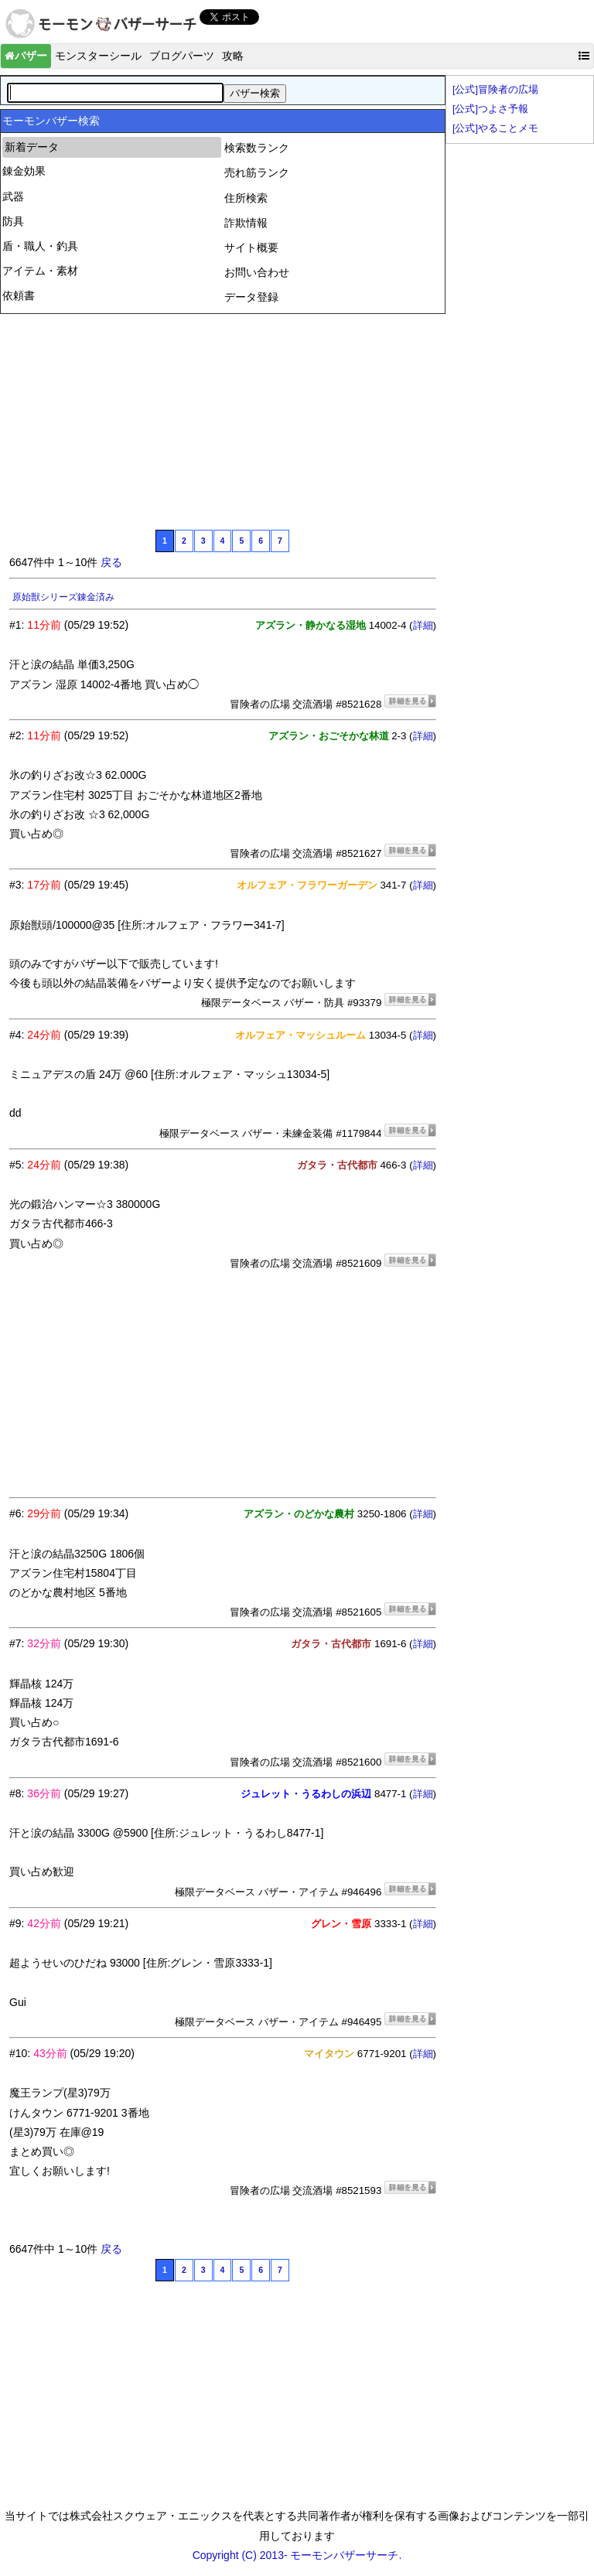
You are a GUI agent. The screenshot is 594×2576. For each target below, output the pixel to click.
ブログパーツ (181, 55)
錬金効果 (24, 171)
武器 (13, 196)
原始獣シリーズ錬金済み (63, 597)
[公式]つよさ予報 (490, 109)
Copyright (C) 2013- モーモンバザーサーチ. (297, 2555)
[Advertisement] (125, 420)
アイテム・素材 (40, 270)
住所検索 (246, 198)
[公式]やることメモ (495, 128)
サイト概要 (251, 247)
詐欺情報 (246, 223)
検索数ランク (256, 148)
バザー (26, 55)
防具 (13, 221)
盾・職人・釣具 (40, 246)
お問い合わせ (256, 272)
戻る (111, 562)
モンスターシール (98, 55)
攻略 (233, 55)
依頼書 (18, 295)
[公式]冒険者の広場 (495, 89)
